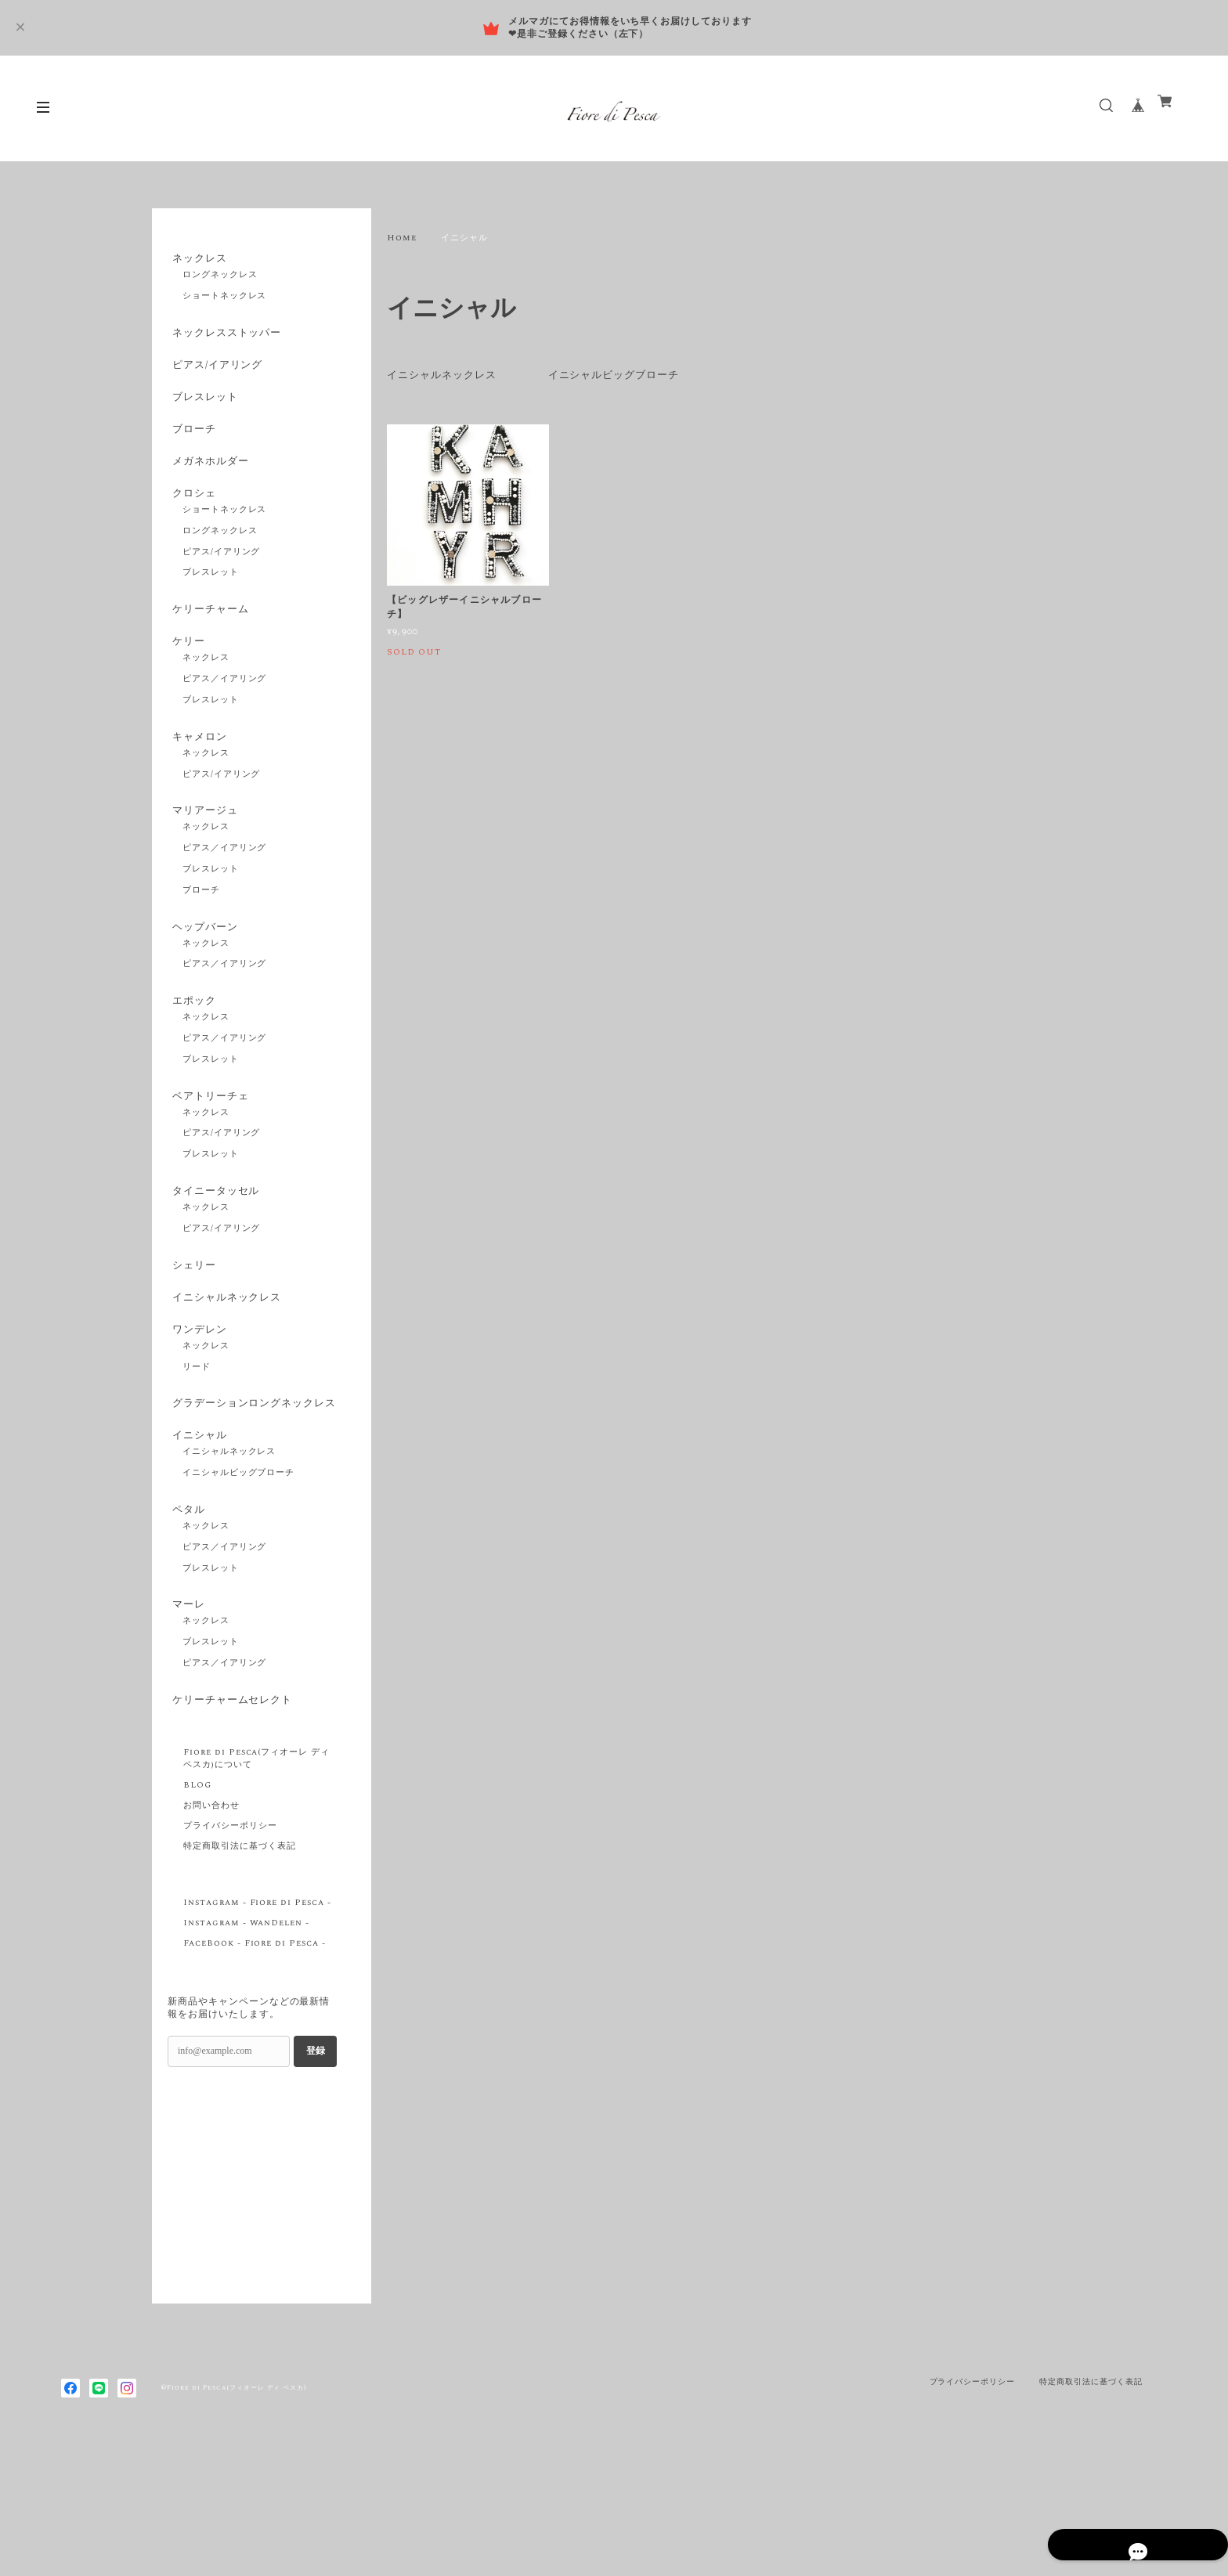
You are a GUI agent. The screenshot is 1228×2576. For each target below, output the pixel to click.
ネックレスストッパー (226, 338)
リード (196, 1447)
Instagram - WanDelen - (246, 2039)
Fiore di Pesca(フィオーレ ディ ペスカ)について (256, 1875)
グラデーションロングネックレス (249, 1492)
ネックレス (197, 259)
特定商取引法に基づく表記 (239, 1963)
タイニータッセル (215, 1255)
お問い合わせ (211, 1922)
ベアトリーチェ (209, 1156)
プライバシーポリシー (230, 1942)
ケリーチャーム (209, 642)
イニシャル (197, 1535)
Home (402, 238)
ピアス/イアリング (216, 374)
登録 (315, 2168)
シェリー (191, 1333)
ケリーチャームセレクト (232, 1813)
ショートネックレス (224, 300)
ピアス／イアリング (224, 719)
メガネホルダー (209, 485)
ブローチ (191, 448)
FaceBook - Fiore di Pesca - (254, 2060)
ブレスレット (203, 411)
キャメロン (197, 778)
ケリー (185, 678)
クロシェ (191, 521)
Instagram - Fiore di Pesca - (257, 2019)
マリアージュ (203, 857)
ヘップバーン (203, 977)
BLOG (197, 1902)
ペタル (185, 1614)
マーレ (185, 1713)
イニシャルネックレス (445, 375)
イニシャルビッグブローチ (626, 375)
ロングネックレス (220, 279)
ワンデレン (197, 1407)
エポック (191, 1055)
